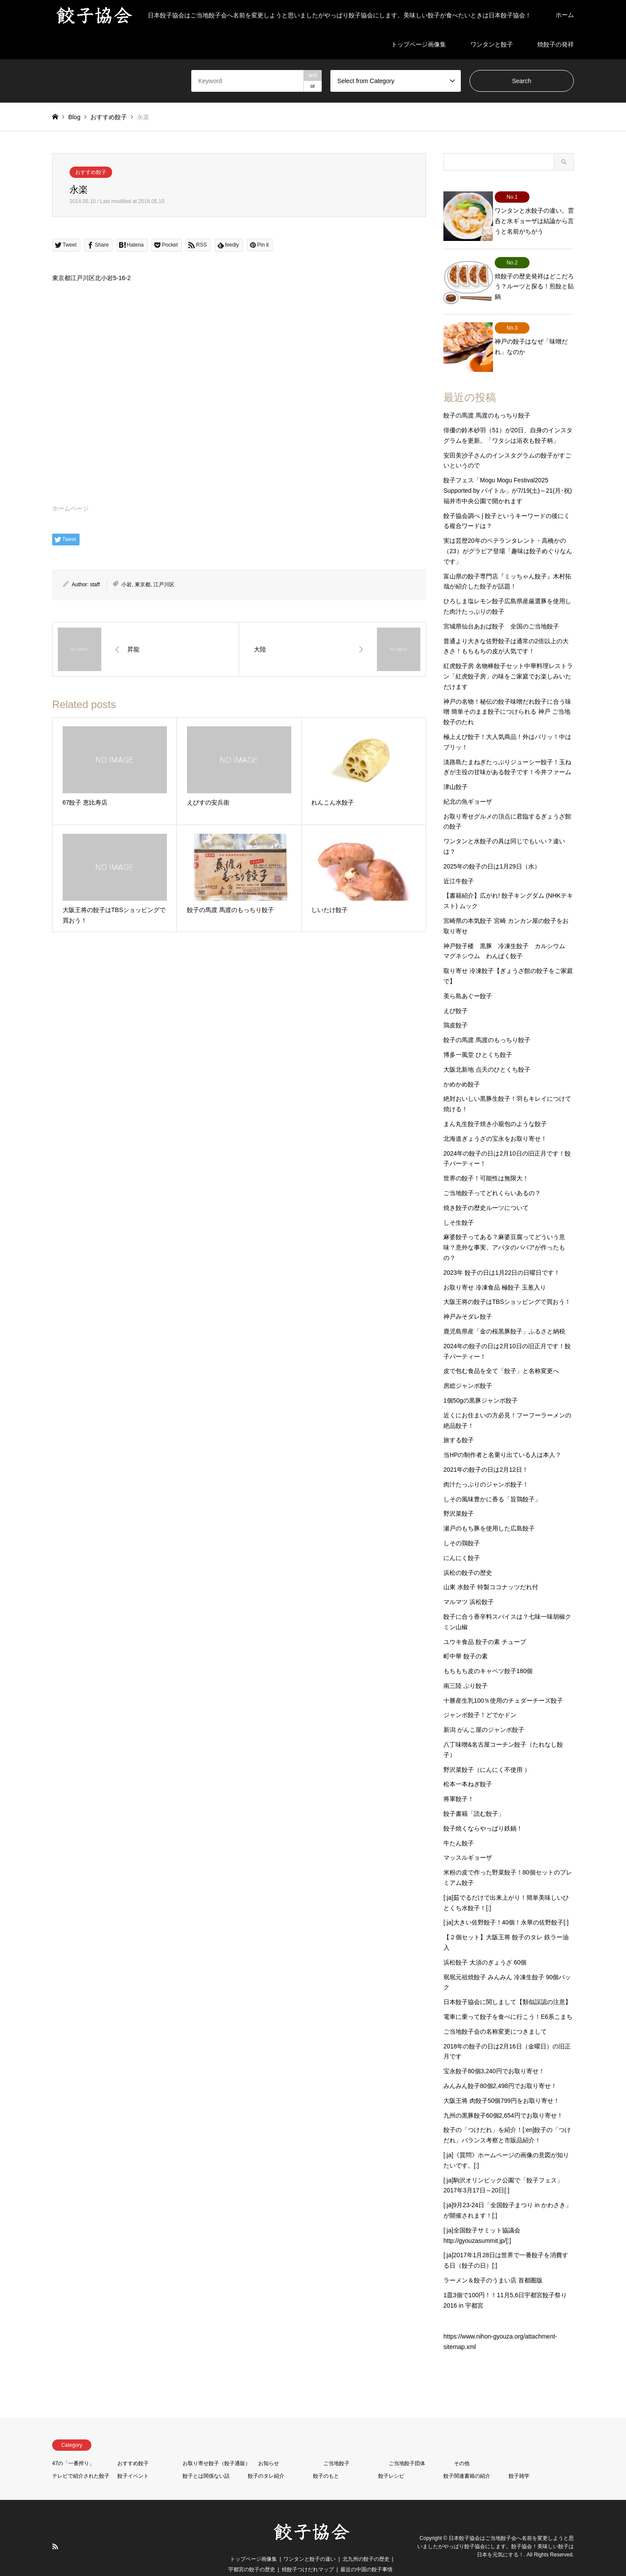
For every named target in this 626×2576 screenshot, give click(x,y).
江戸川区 (163, 584)
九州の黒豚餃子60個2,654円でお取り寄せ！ (503, 2097)
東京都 (142, 584)
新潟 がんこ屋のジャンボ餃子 (483, 1712)
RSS (55, 2529)
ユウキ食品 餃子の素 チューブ (484, 1623)
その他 (462, 2445)
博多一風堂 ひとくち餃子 (477, 1036)
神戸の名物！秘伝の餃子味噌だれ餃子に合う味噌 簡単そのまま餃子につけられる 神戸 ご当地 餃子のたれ (507, 694)
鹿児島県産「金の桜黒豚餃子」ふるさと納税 (504, 1313)
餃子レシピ (391, 2458)
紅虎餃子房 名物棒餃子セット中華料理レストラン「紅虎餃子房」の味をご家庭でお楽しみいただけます (508, 659)
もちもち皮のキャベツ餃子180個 (488, 1653)
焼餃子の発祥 (555, 44)
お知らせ (268, 2445)
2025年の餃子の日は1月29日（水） (491, 848)
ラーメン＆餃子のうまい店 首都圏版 (493, 2262)
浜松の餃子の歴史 (467, 1554)
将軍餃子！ (458, 1781)
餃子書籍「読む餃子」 (473, 1795)
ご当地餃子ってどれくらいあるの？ (492, 1175)
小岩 (126, 584)
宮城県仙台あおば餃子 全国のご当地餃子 (501, 608)
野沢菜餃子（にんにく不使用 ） (486, 1751)
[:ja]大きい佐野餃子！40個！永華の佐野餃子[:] (506, 1904)
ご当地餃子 (336, 2445)
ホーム (565, 14)
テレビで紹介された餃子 (81, 2458)
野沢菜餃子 (458, 1496)
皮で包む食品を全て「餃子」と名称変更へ (501, 1353)
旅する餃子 (458, 1422)
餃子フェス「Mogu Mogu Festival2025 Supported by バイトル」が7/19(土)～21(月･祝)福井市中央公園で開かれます (507, 473)
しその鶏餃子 (461, 1525)
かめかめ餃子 (461, 1066)
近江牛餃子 (458, 863)
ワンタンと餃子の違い (309, 2541)
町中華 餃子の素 (465, 1638)
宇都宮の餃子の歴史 (251, 2552)
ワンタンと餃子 (491, 44)
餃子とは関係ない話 (206, 2458)
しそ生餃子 (458, 1204)
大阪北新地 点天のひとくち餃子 (486, 1051)
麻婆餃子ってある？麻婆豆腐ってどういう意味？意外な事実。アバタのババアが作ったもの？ (504, 1230)
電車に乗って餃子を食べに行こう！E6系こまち (508, 1998)
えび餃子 (455, 992)
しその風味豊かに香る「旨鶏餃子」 (492, 1481)
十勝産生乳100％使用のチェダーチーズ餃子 (503, 1682)
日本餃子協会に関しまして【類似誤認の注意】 (507, 1984)
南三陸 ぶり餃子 (465, 1667)
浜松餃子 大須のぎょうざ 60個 (484, 1944)
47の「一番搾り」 (73, 2445)
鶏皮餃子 (455, 1007)
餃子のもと (326, 2458)
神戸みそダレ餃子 (467, 1299)
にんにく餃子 (461, 1540)
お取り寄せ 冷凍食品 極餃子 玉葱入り (494, 1269)
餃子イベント (133, 2458)
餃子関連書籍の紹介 (466, 2458)
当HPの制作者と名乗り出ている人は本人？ (502, 1437)
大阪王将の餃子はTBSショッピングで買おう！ (507, 1284)
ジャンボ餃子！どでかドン (479, 1697)
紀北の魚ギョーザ (467, 783)
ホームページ (70, 508)
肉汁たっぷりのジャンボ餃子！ (486, 1466)
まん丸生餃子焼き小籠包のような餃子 (495, 1106)
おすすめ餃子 (91, 172)
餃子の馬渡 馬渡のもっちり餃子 (486, 397)
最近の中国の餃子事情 (366, 2552)
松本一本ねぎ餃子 (467, 1766)
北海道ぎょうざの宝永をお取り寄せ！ (495, 1120)
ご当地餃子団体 (407, 2445)
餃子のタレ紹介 (266, 2458)
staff (95, 584)
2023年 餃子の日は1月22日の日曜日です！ (501, 1254)
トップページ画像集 (418, 44)
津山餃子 (455, 769)
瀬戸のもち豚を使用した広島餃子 (489, 1510)
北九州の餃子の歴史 (366, 2541)
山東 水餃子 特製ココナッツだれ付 (490, 1569)
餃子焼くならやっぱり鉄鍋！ (483, 1810)
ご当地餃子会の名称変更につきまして (495, 2013)
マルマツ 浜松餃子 (468, 1584)
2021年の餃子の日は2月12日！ (485, 1451)
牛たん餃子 (458, 1825)
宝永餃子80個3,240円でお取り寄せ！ (494, 2053)
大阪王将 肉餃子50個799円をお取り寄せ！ (501, 2082)
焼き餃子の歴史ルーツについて (486, 1189)
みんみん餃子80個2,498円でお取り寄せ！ (500, 2068)
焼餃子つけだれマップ (308, 2552)
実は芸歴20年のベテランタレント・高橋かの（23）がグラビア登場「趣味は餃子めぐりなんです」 (507, 534)
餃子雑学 (519, 2458)
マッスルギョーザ (467, 1840)
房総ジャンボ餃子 (467, 1368)
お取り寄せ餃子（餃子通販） (216, 2445)
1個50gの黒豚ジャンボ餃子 (480, 1382)
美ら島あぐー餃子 (467, 978)
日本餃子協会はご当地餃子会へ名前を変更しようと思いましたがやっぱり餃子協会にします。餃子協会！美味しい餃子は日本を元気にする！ (495, 2528)
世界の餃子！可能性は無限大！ (486, 1160)
